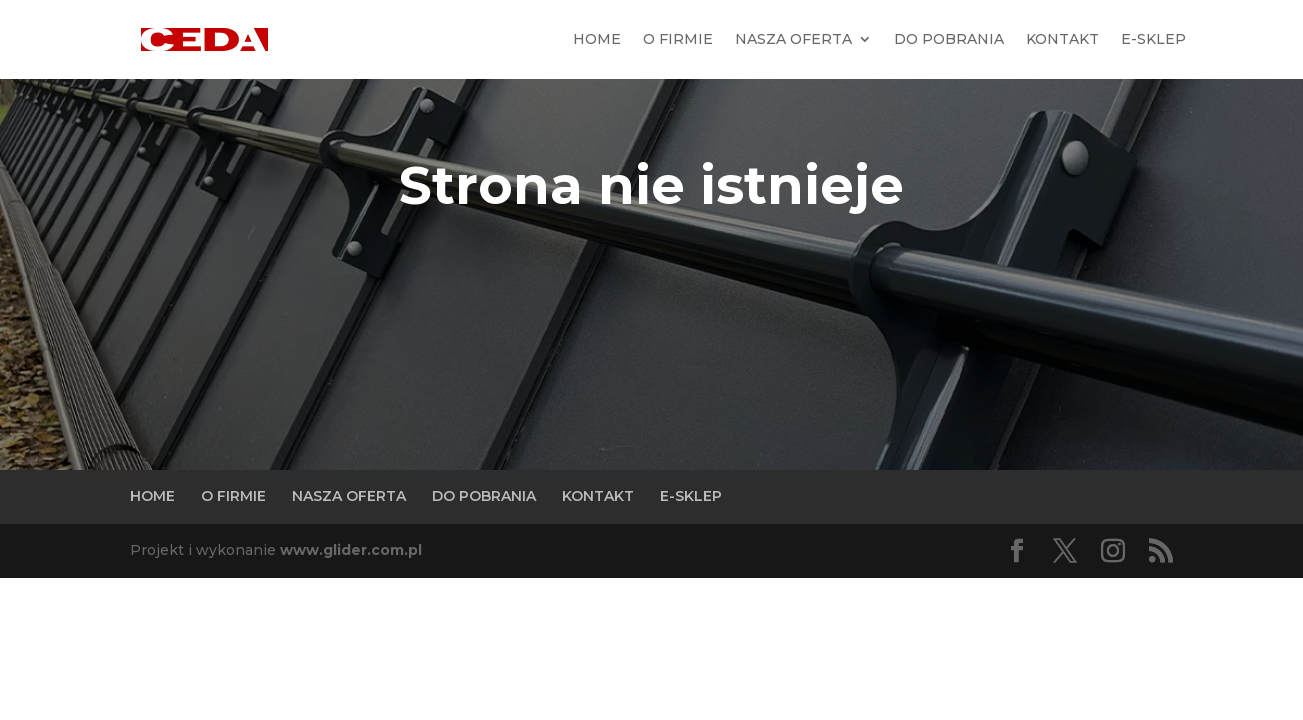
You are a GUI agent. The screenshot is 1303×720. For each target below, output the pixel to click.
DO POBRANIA (949, 39)
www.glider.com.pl (351, 550)
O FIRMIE (678, 39)
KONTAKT (1062, 39)
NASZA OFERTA (793, 39)
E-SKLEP (1153, 39)
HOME (597, 39)
